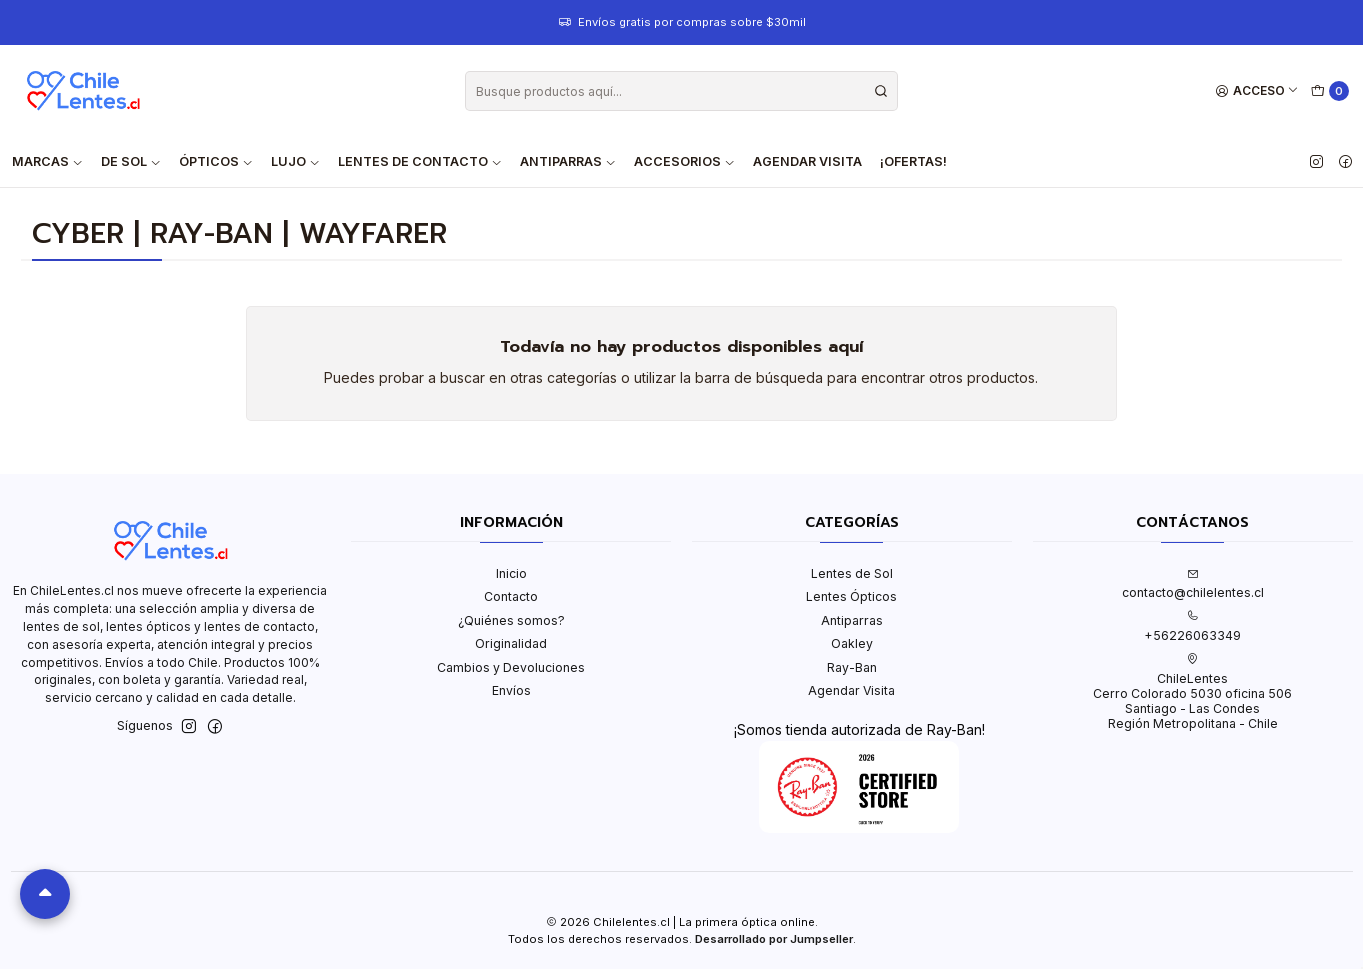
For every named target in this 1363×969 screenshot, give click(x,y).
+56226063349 (1192, 626)
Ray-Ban (852, 667)
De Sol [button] (131, 161)
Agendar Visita (807, 161)
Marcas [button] (47, 161)
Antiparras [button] (568, 161)
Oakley (852, 643)
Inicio (511, 573)
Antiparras (852, 620)
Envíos (511, 690)
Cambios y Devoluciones (511, 667)
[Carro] (1330, 91)
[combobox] (681, 91)
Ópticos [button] (216, 161)
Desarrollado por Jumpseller (774, 939)
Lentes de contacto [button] (420, 161)
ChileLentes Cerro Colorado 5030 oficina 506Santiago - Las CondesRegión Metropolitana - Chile (1192, 692)
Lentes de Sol (852, 573)
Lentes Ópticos (851, 596)
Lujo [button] (295, 161)
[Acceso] (1257, 91)
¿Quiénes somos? (511, 620)
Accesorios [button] (684, 161)
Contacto (511, 596)
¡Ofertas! (913, 161)
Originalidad (511, 643)
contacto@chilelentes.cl (1193, 584)
